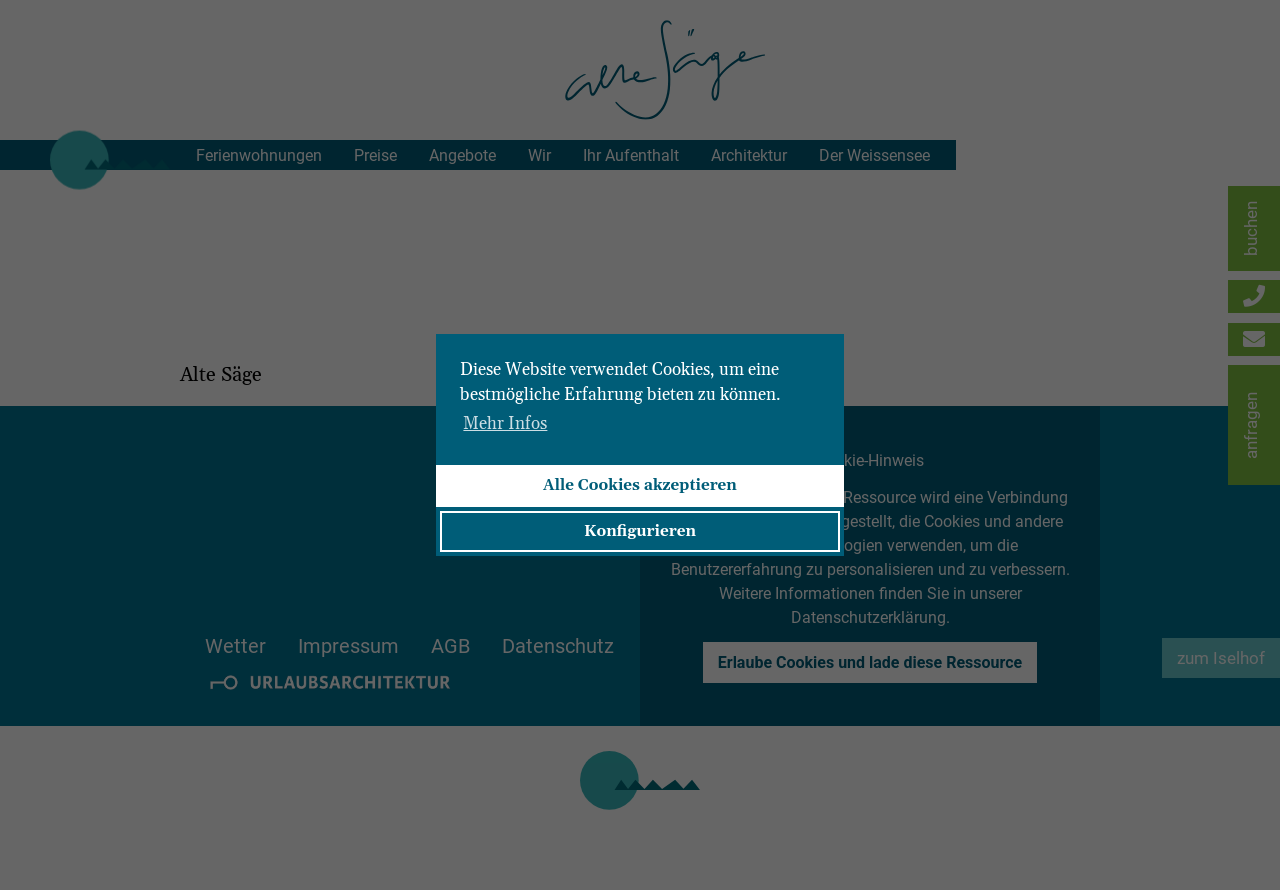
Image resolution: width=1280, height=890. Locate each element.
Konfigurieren (640, 531)
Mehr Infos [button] (505, 424)
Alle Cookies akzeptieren (640, 485)
